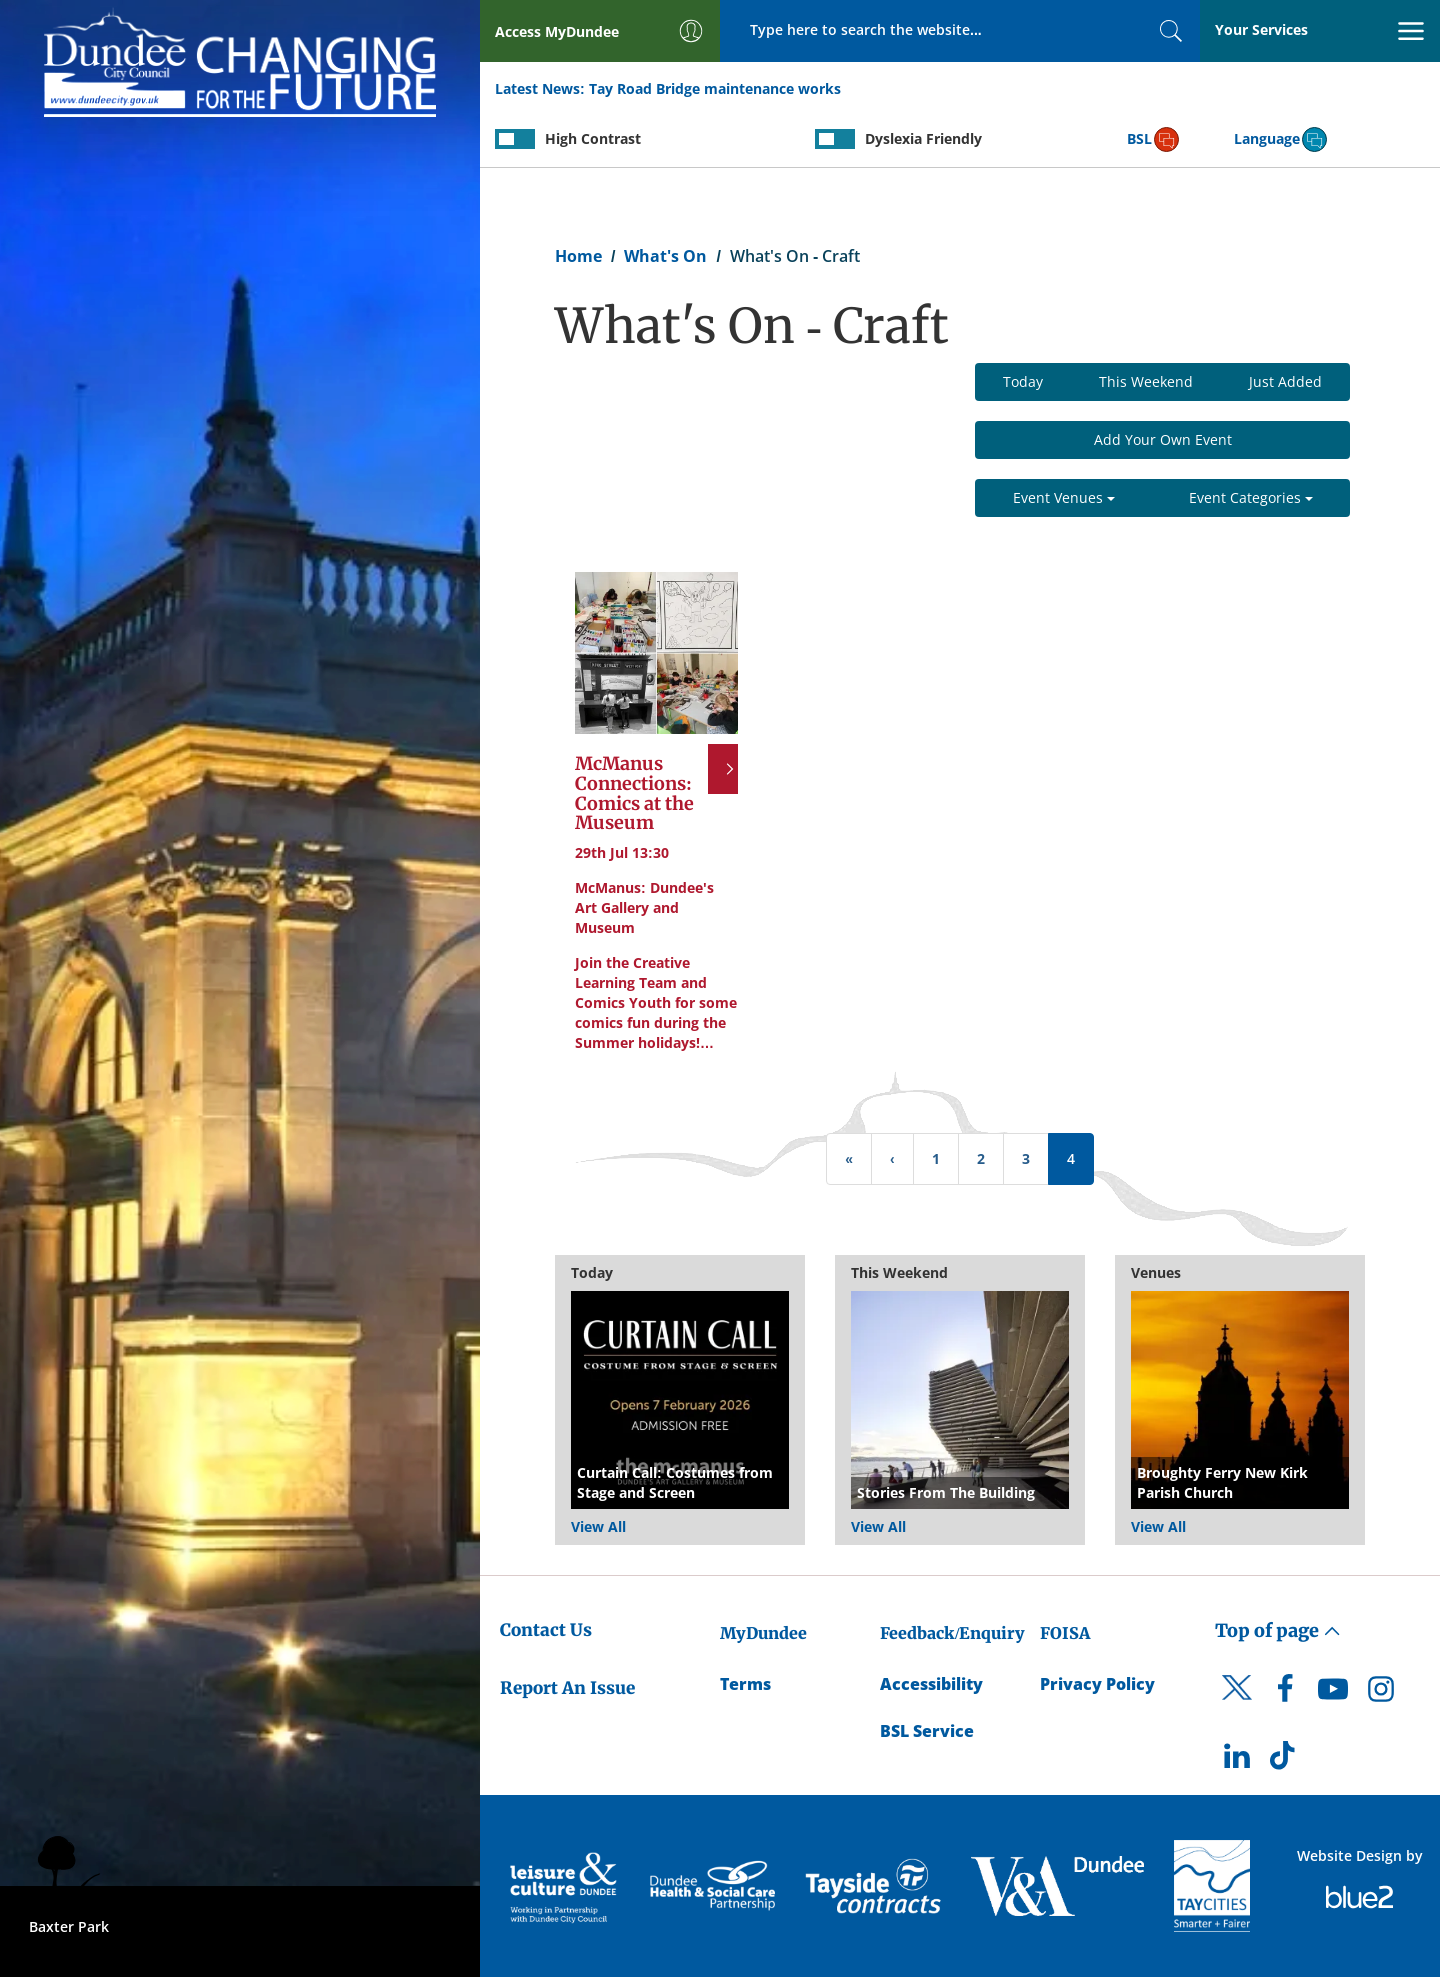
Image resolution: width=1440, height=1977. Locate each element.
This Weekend (1146, 381)
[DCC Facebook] (1285, 1694)
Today (1023, 381)
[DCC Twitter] (1237, 1705)
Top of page (1278, 1630)
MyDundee (763, 1633)
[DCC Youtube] (1333, 1694)
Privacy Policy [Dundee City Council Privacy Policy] (1097, 1684)
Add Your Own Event (1163, 439)
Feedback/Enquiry (952, 1633)
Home (578, 256)
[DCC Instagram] (1381, 1694)
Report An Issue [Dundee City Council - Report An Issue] (567, 1688)
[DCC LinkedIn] (1237, 1761)
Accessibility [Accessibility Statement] (931, 1684)
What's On (665, 256)
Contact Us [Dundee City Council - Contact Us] (546, 1630)
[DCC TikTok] (1285, 1761)
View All (598, 1526)
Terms (745, 1684)
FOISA (1065, 1633)
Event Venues (1064, 497)
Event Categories (1251, 497)
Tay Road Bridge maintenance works (715, 88)
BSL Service (927, 1731)
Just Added (1285, 381)
